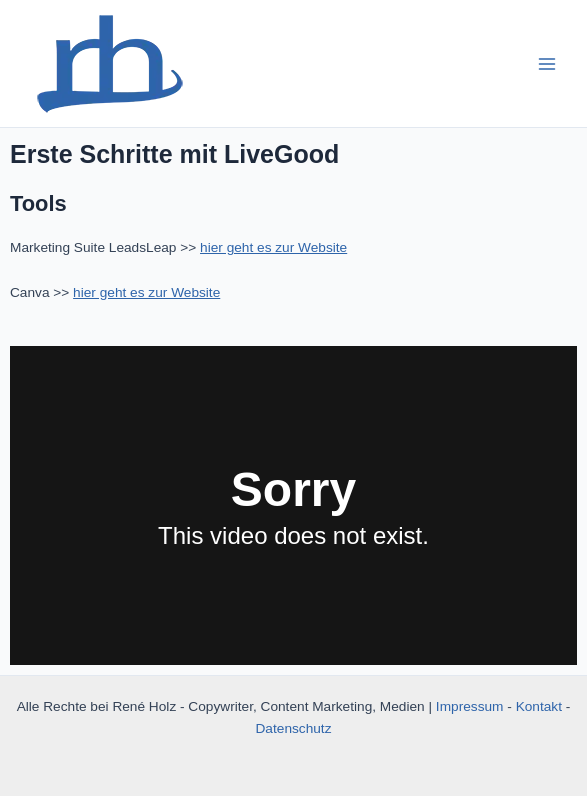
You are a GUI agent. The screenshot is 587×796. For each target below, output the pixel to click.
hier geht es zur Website (273, 247)
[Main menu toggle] (547, 63)
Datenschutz (294, 728)
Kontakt (539, 706)
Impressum (470, 706)
